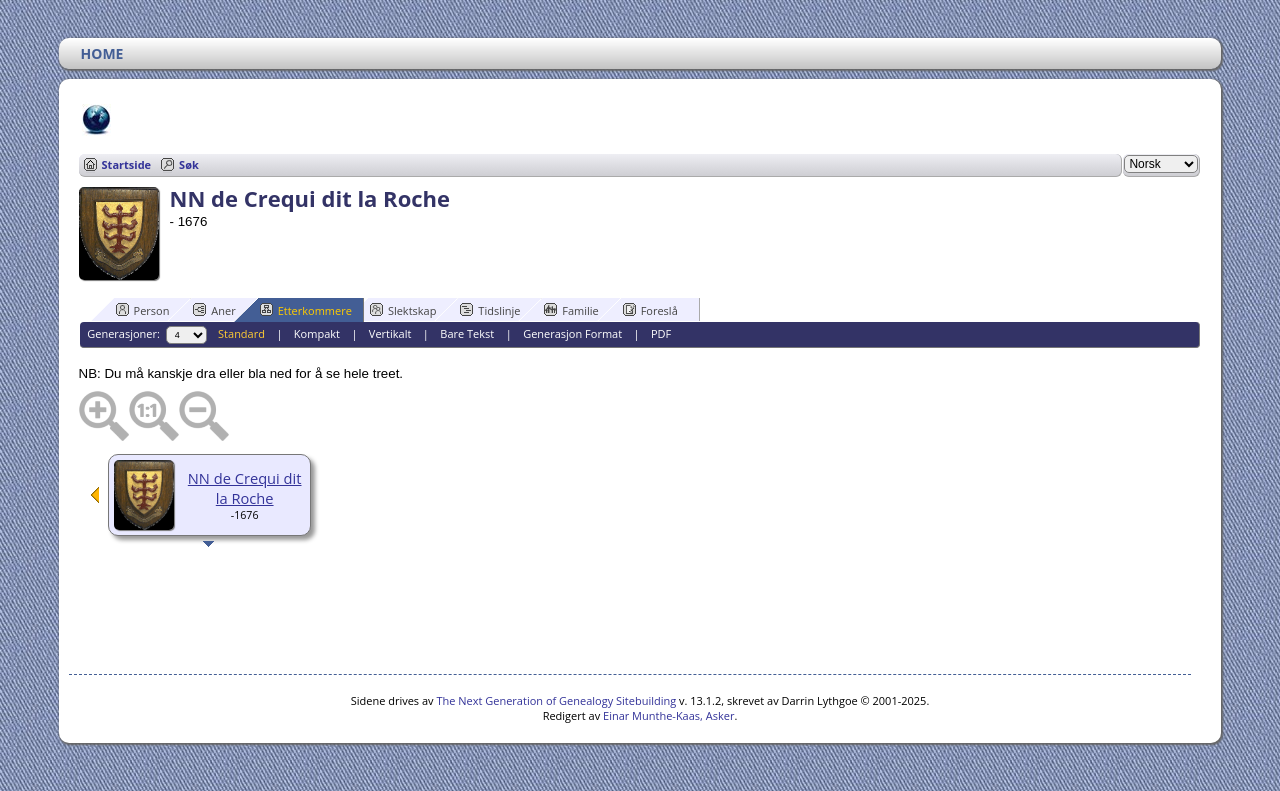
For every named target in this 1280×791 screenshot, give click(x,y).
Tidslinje (490, 310)
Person (143, 310)
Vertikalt (390, 333)
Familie (571, 310)
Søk (189, 164)
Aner (214, 310)
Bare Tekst (467, 333)
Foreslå (650, 310)
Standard (241, 333)
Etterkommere (306, 310)
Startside (127, 164)
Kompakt (317, 333)
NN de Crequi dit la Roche (245, 488)
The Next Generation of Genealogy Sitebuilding (556, 700)
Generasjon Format (572, 333)
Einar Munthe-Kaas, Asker (668, 715)
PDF (661, 333)
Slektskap (403, 310)
